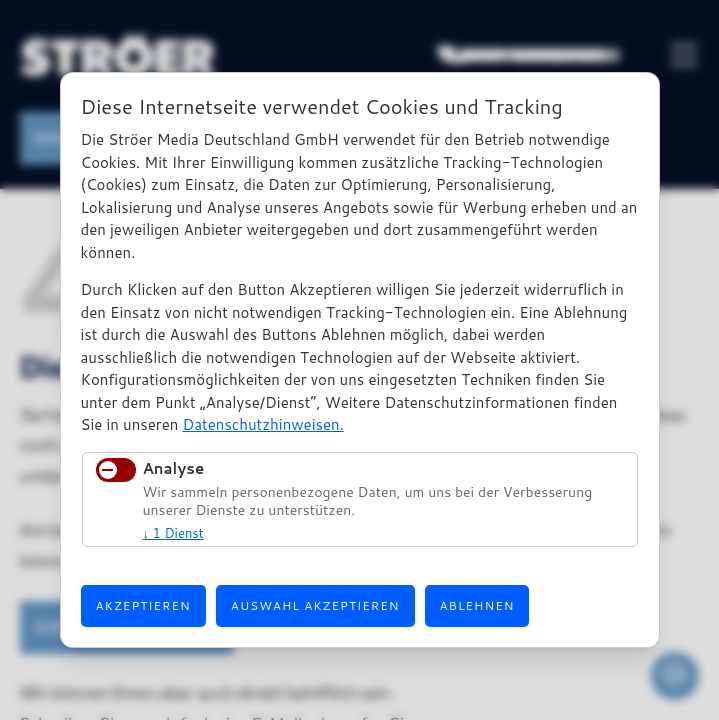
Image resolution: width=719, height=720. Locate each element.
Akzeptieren (143, 605)
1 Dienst (173, 533)
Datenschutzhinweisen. (262, 424)
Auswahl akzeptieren (315, 605)
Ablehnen (477, 605)
